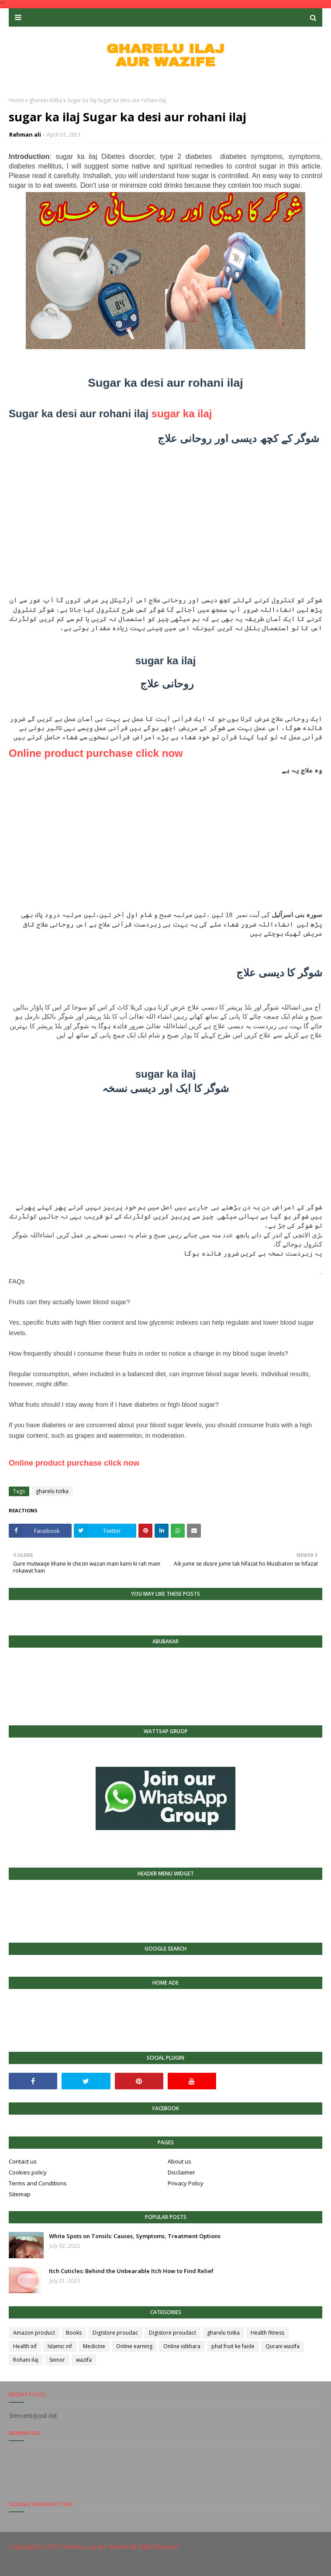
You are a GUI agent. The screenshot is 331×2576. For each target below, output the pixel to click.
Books (74, 2332)
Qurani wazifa (282, 2346)
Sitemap (20, 2194)
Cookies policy (28, 2172)
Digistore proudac (115, 2332)
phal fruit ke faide (233, 2346)
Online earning (134, 2346)
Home (16, 100)
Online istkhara (181, 2346)
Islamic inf (60, 2346)
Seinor (57, 2359)
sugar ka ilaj (182, 413)
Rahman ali (25, 134)
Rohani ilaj (25, 2359)
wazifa (84, 2359)
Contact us (23, 2161)
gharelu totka (45, 100)
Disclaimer (181, 2172)
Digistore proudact (172, 2332)
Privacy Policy (185, 2183)
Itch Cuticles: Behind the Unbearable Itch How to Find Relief (131, 2271)
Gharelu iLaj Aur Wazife (95, 2546)
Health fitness (267, 2332)
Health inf (25, 2346)
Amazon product (34, 2332)
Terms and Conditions (38, 2183)
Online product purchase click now (96, 753)
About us (179, 2161)
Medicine (94, 2346)
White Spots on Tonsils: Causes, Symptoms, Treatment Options (135, 2236)
